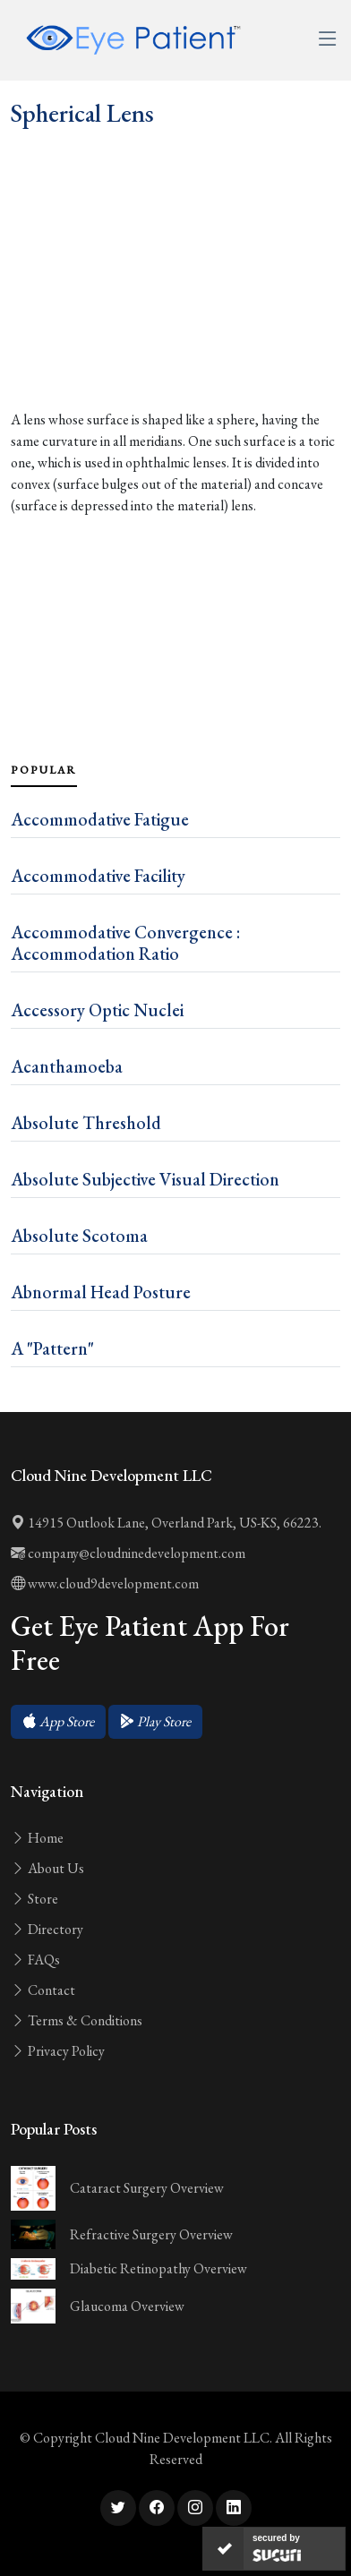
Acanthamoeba (67, 1066)
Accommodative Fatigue (100, 819)
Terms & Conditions (76, 2020)
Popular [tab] (44, 770)
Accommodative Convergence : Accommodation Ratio (125, 942)
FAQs (35, 1959)
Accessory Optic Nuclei (97, 1010)
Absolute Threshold (86, 1122)
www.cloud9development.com (105, 1583)
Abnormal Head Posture (101, 1292)
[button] (58, 1722)
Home (37, 1837)
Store (34, 1898)
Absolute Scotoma (79, 1235)
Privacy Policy (58, 2050)
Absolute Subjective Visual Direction (145, 1179)
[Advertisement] (175, 308)
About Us (47, 1868)
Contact (43, 1990)
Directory (47, 1929)
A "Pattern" (52, 1348)
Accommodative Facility (98, 875)
